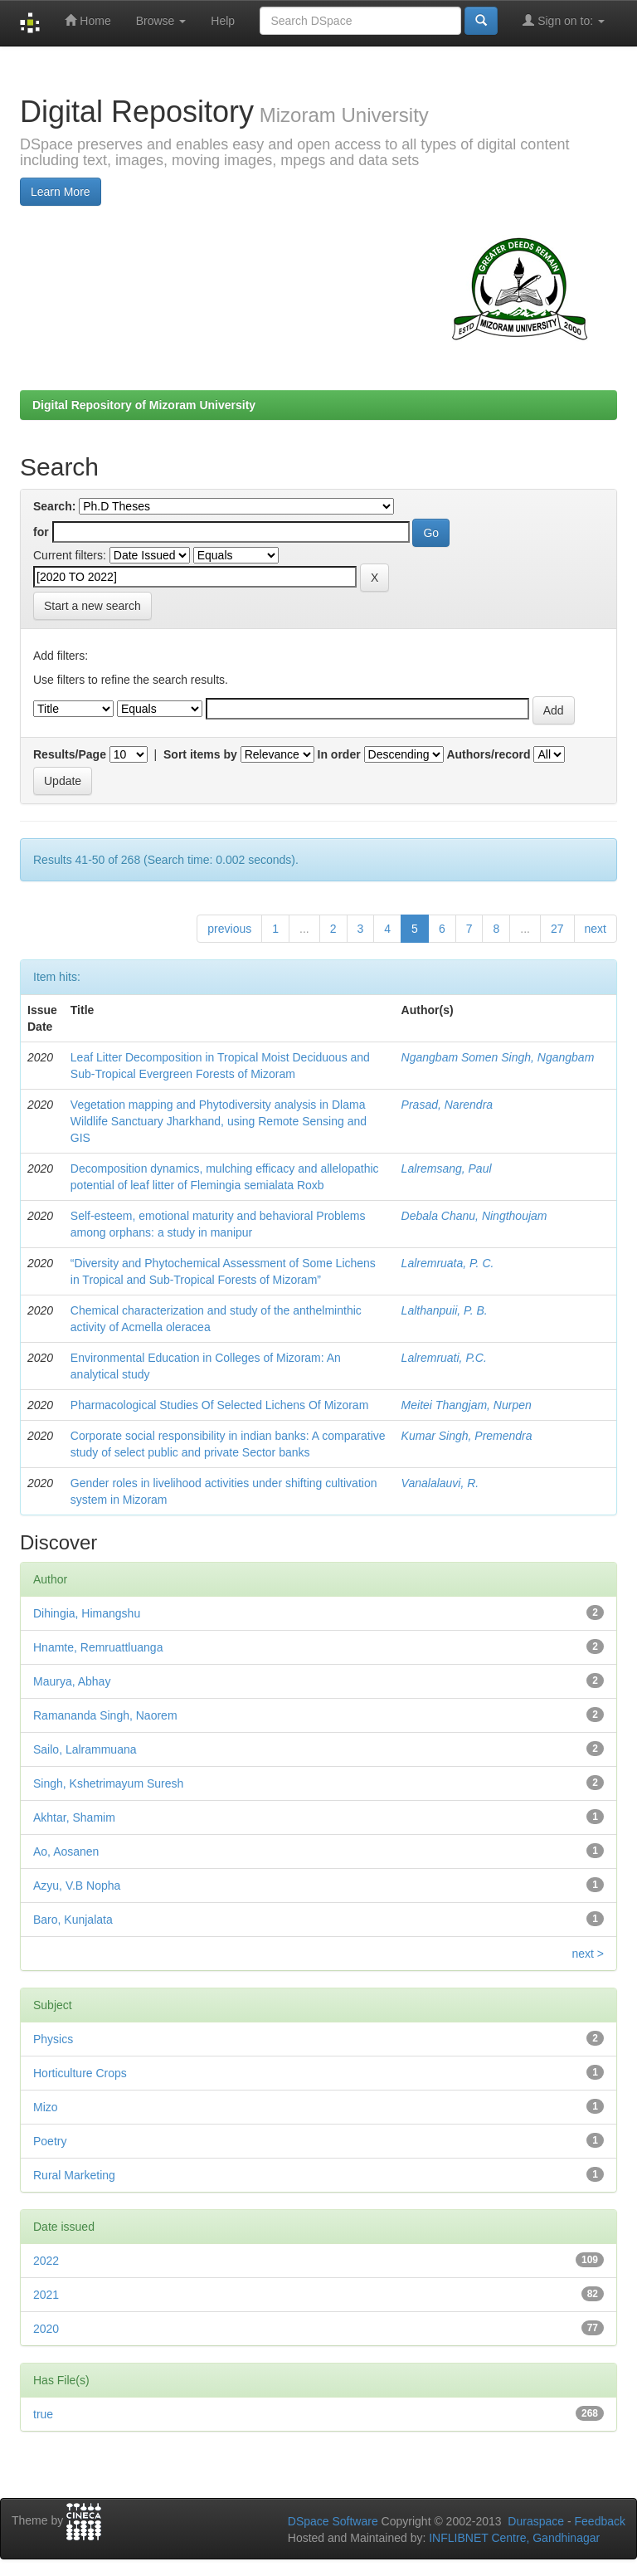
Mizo (45, 2107)
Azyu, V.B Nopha (76, 1885)
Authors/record (488, 754)
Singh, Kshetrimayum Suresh (108, 1783)
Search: (54, 506)
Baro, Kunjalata (73, 1919)
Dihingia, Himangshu (86, 1613)
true (43, 2414)
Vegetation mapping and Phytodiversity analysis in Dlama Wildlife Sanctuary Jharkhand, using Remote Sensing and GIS (219, 1121)
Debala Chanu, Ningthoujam (474, 1215)
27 (557, 928)
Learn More (60, 191)
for (41, 532)
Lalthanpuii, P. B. (444, 1310)
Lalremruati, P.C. (444, 1357)
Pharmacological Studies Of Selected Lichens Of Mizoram (220, 1405)
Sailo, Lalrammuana (85, 1749)
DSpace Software (333, 2521)
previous (229, 928)
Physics (53, 2039)
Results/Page (69, 754)
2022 (46, 2260)
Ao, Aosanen (66, 1851)
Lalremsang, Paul (446, 1168)
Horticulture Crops (80, 2073)
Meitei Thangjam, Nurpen (466, 1405)
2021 (46, 2294)
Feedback (600, 2521)
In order (339, 754)
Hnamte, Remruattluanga (98, 1647)
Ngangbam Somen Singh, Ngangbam (498, 1057)
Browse (161, 20)
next (595, 928)
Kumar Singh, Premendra (466, 1435)
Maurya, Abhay (71, 1681)
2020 (46, 2328)
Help (223, 20)
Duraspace (536, 2521)
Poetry (49, 2141)
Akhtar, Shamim (74, 1817)
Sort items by (200, 754)
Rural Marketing (74, 2175)
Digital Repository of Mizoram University (143, 405)
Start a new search (92, 605)
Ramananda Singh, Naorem (105, 1715)
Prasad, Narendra (447, 1104)
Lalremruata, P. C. (447, 1263)
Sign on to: (564, 20)
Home (87, 20)
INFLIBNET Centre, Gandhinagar (512, 2537)
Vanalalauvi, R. (440, 1483)
